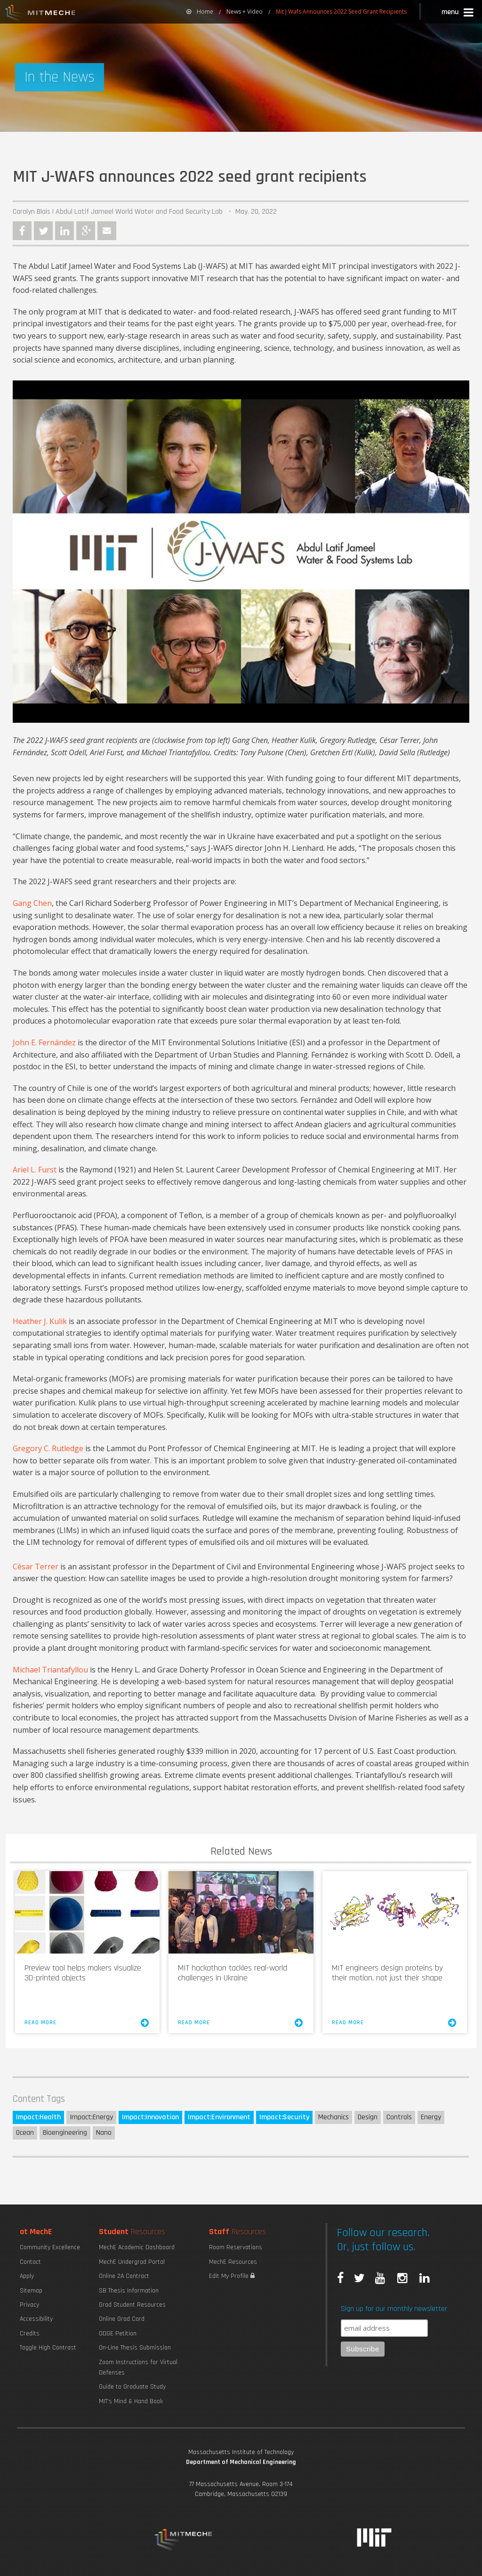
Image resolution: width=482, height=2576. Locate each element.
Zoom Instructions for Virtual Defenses (138, 2367)
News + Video (244, 12)
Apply (27, 2276)
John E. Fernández (44, 1042)
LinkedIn (64, 230)
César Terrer (35, 1566)
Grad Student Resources (132, 2305)
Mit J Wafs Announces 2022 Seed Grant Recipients (341, 12)
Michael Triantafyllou (50, 1669)
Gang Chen (32, 903)
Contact (30, 2262)
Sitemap (31, 2290)
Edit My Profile (232, 2276)
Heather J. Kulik (40, 1321)
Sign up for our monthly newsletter (394, 2309)
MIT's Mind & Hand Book (131, 2401)
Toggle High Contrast (48, 2347)
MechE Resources (233, 2262)
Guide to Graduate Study (132, 2386)
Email (106, 230)
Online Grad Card (122, 2319)
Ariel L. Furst (34, 1169)
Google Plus (85, 230)
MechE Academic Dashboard (137, 2247)
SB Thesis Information (129, 2290)
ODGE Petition (118, 2333)
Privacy (29, 2305)
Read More (87, 2022)
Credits (30, 2333)
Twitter (43, 230)
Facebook (22, 230)
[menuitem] (199, 12)
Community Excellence (50, 2247)
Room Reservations (235, 2247)
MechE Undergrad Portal (132, 2262)
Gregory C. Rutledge (48, 1448)
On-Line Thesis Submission (135, 2347)
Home (199, 12)
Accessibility (36, 2319)
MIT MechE (40, 14)
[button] (458, 13)
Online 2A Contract (124, 2276)
